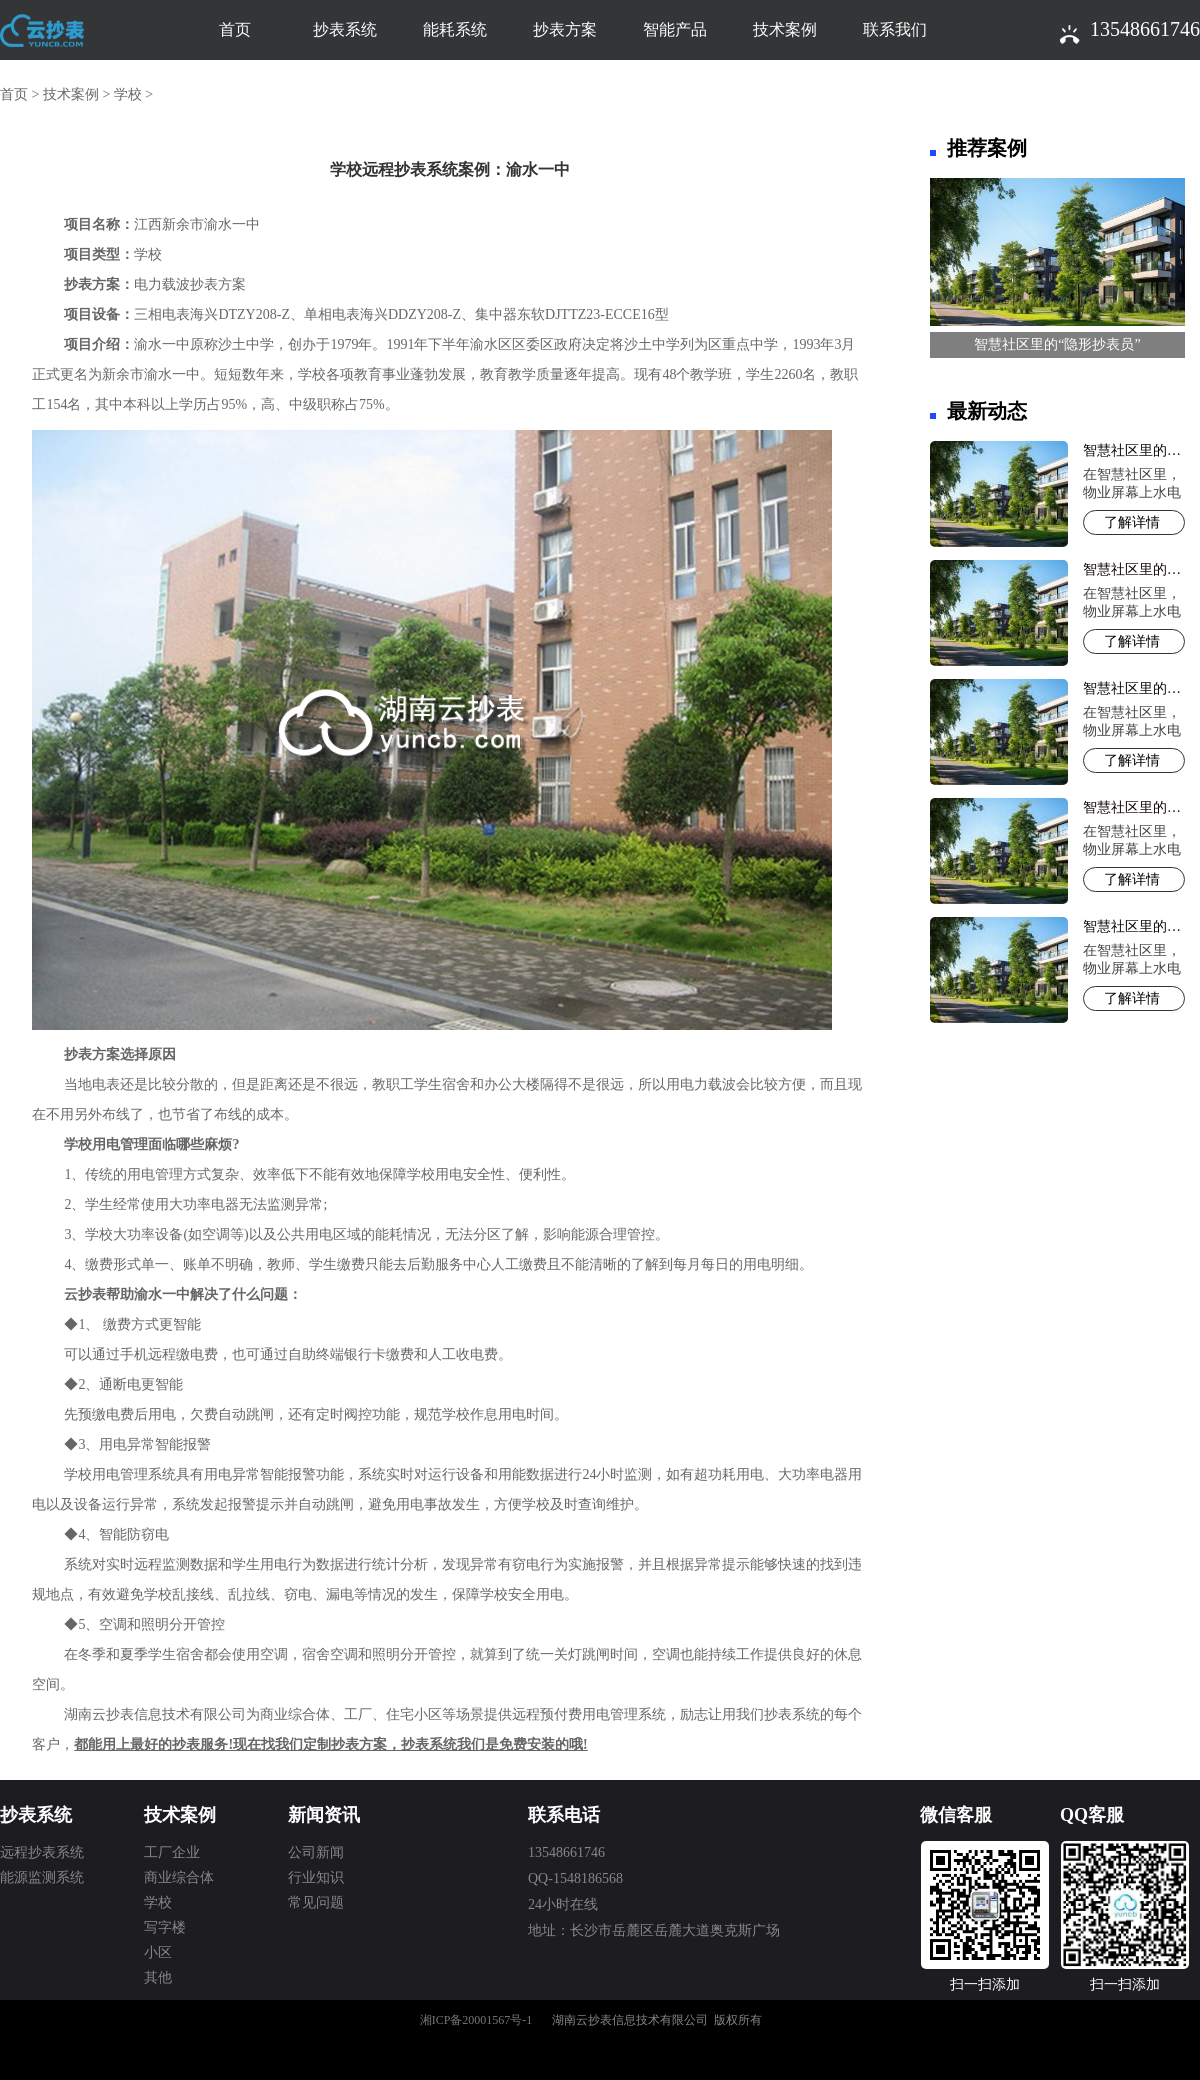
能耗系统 (455, 29)
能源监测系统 (42, 1877)
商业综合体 (179, 1877)
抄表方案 (565, 29)
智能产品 (675, 29)
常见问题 (316, 1902)
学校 (128, 94)
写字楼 (165, 1927)
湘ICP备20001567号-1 (476, 2020)
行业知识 (316, 1877)
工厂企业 (172, 1852)
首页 (235, 29)
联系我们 (895, 29)
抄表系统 (345, 29)
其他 (158, 1977)
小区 (158, 1952)
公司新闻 (316, 1852)
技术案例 (785, 29)
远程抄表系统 (42, 1852)
